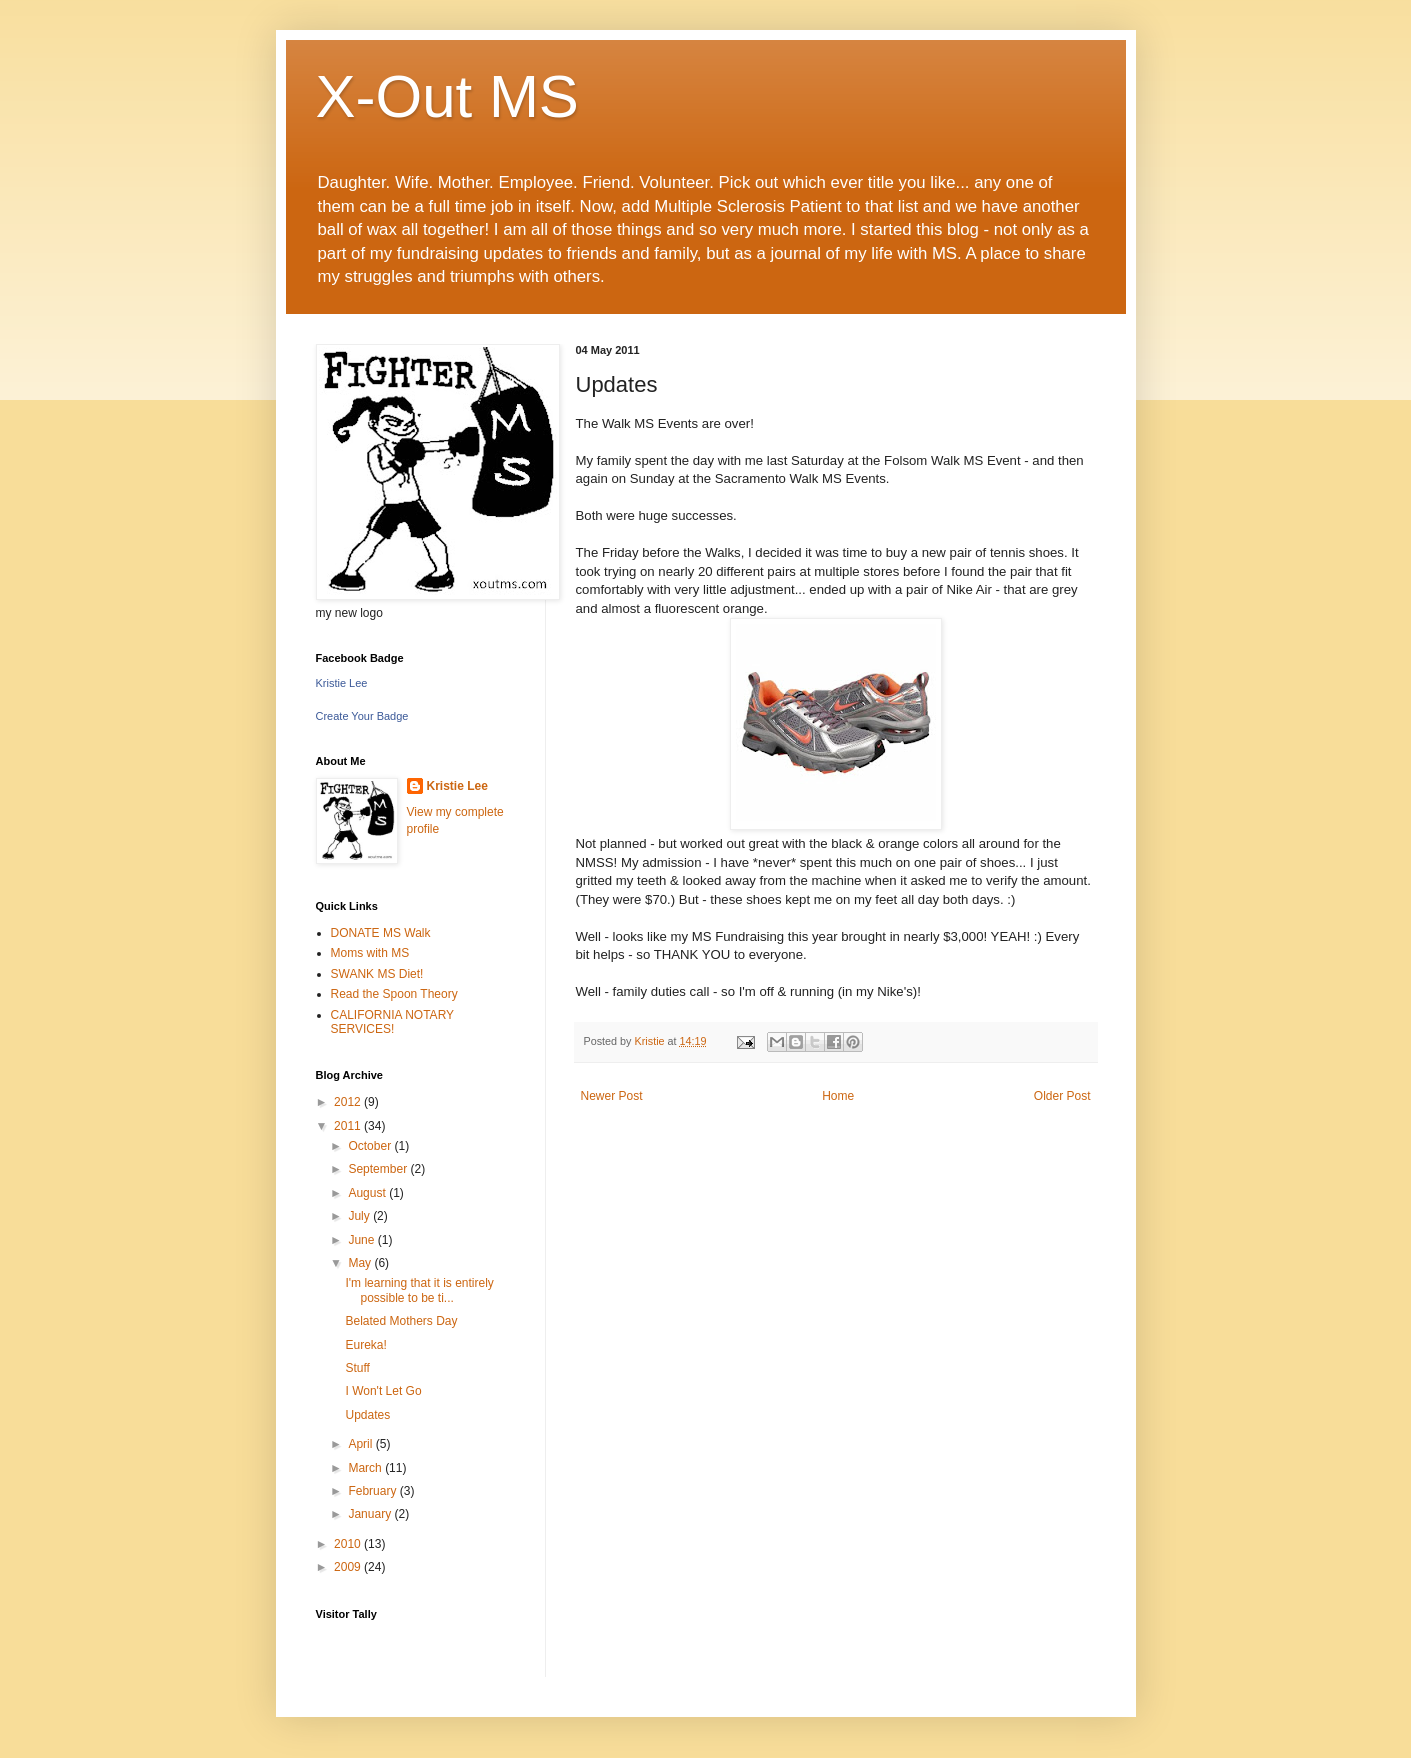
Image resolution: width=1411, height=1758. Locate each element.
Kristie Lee (342, 683)
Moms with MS (370, 953)
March (366, 1468)
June (362, 1240)
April (361, 1444)
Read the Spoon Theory (394, 994)
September (379, 1169)
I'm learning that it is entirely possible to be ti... (419, 1290)
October (371, 1146)
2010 (349, 1544)
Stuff (357, 1368)
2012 (349, 1102)
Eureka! (365, 1345)
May (361, 1263)
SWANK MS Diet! (377, 974)
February (373, 1491)
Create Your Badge (362, 716)
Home (838, 1096)
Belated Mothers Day (401, 1321)
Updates (367, 1415)
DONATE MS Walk (381, 933)
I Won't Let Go (383, 1391)
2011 (349, 1126)
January (371, 1514)
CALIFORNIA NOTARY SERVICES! (392, 1022)
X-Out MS (447, 96)
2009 (349, 1567)
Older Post (1062, 1096)
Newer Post (612, 1096)
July (360, 1216)
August (368, 1193)
